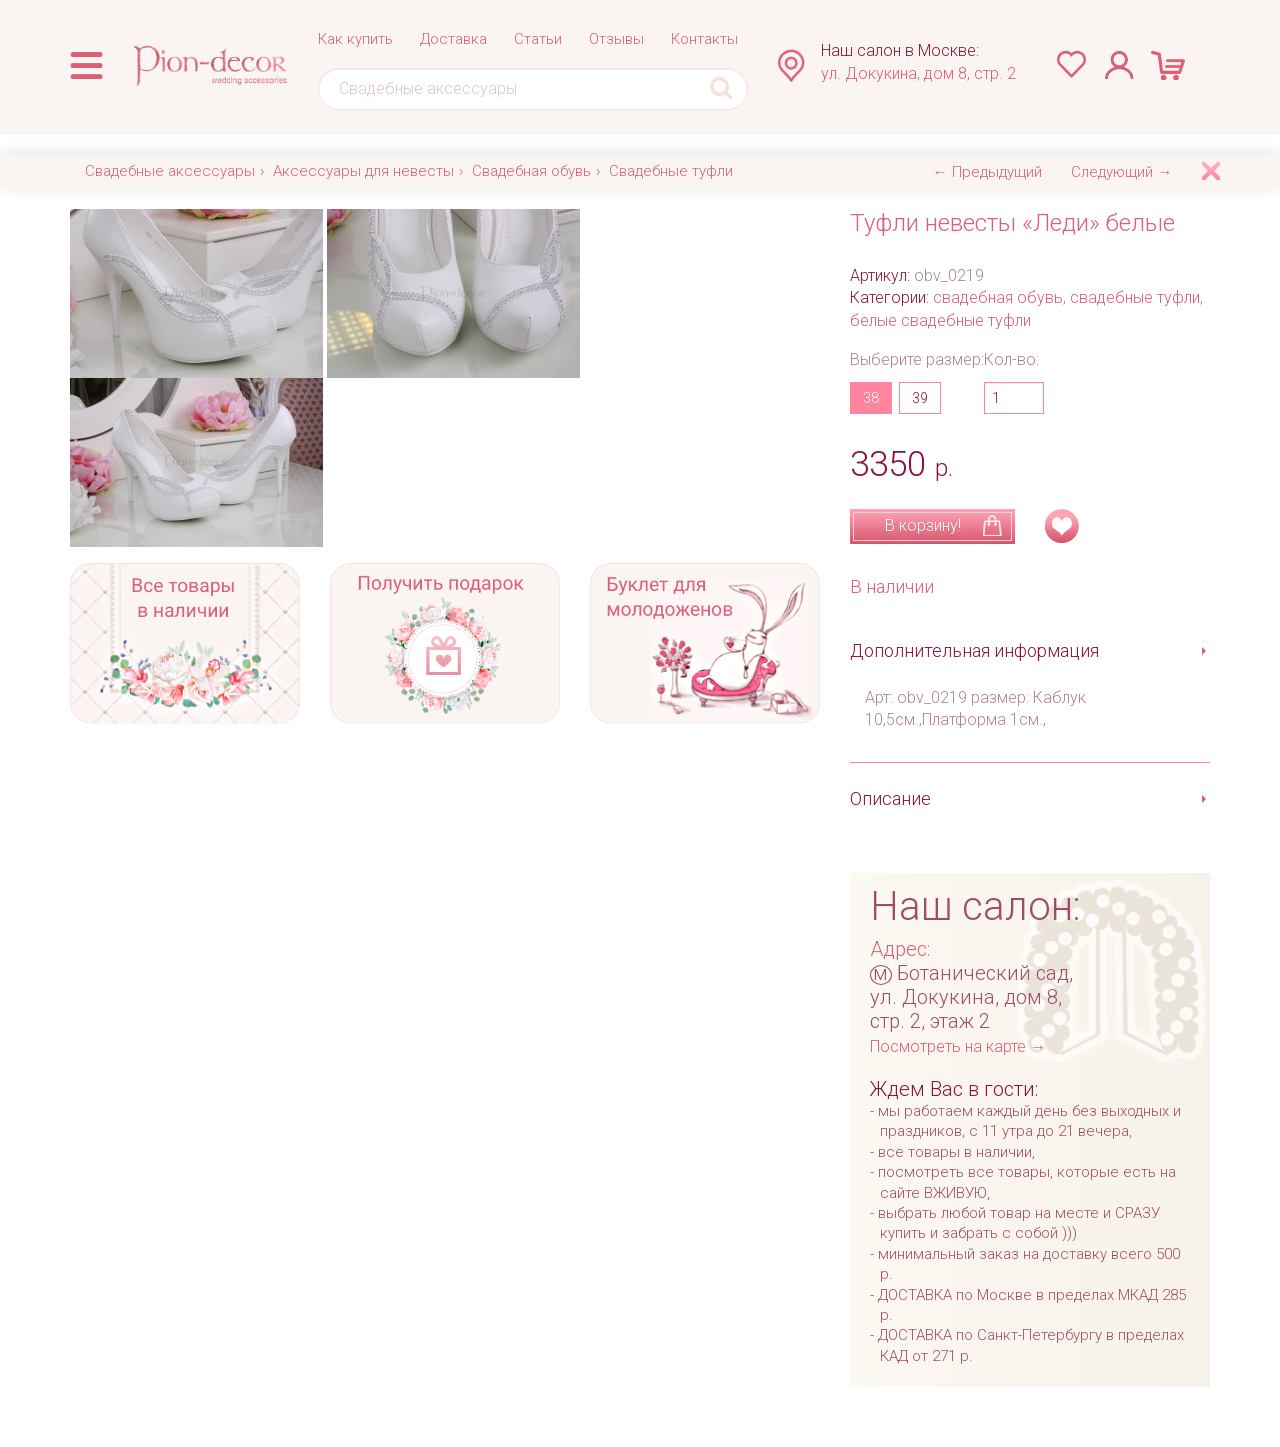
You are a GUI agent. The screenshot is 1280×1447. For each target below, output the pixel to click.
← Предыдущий (987, 172)
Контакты (704, 39)
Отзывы (616, 39)
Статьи (538, 39)
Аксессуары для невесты (363, 171)
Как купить (355, 39)
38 (871, 398)
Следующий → (1121, 172)
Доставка (453, 39)
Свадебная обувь (531, 171)
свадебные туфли (1135, 297)
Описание (890, 798)
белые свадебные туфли (940, 320)
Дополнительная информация (974, 650)
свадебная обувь (998, 297)
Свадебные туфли (671, 171)
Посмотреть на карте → (958, 1046)
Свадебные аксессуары (170, 171)
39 (920, 398)
